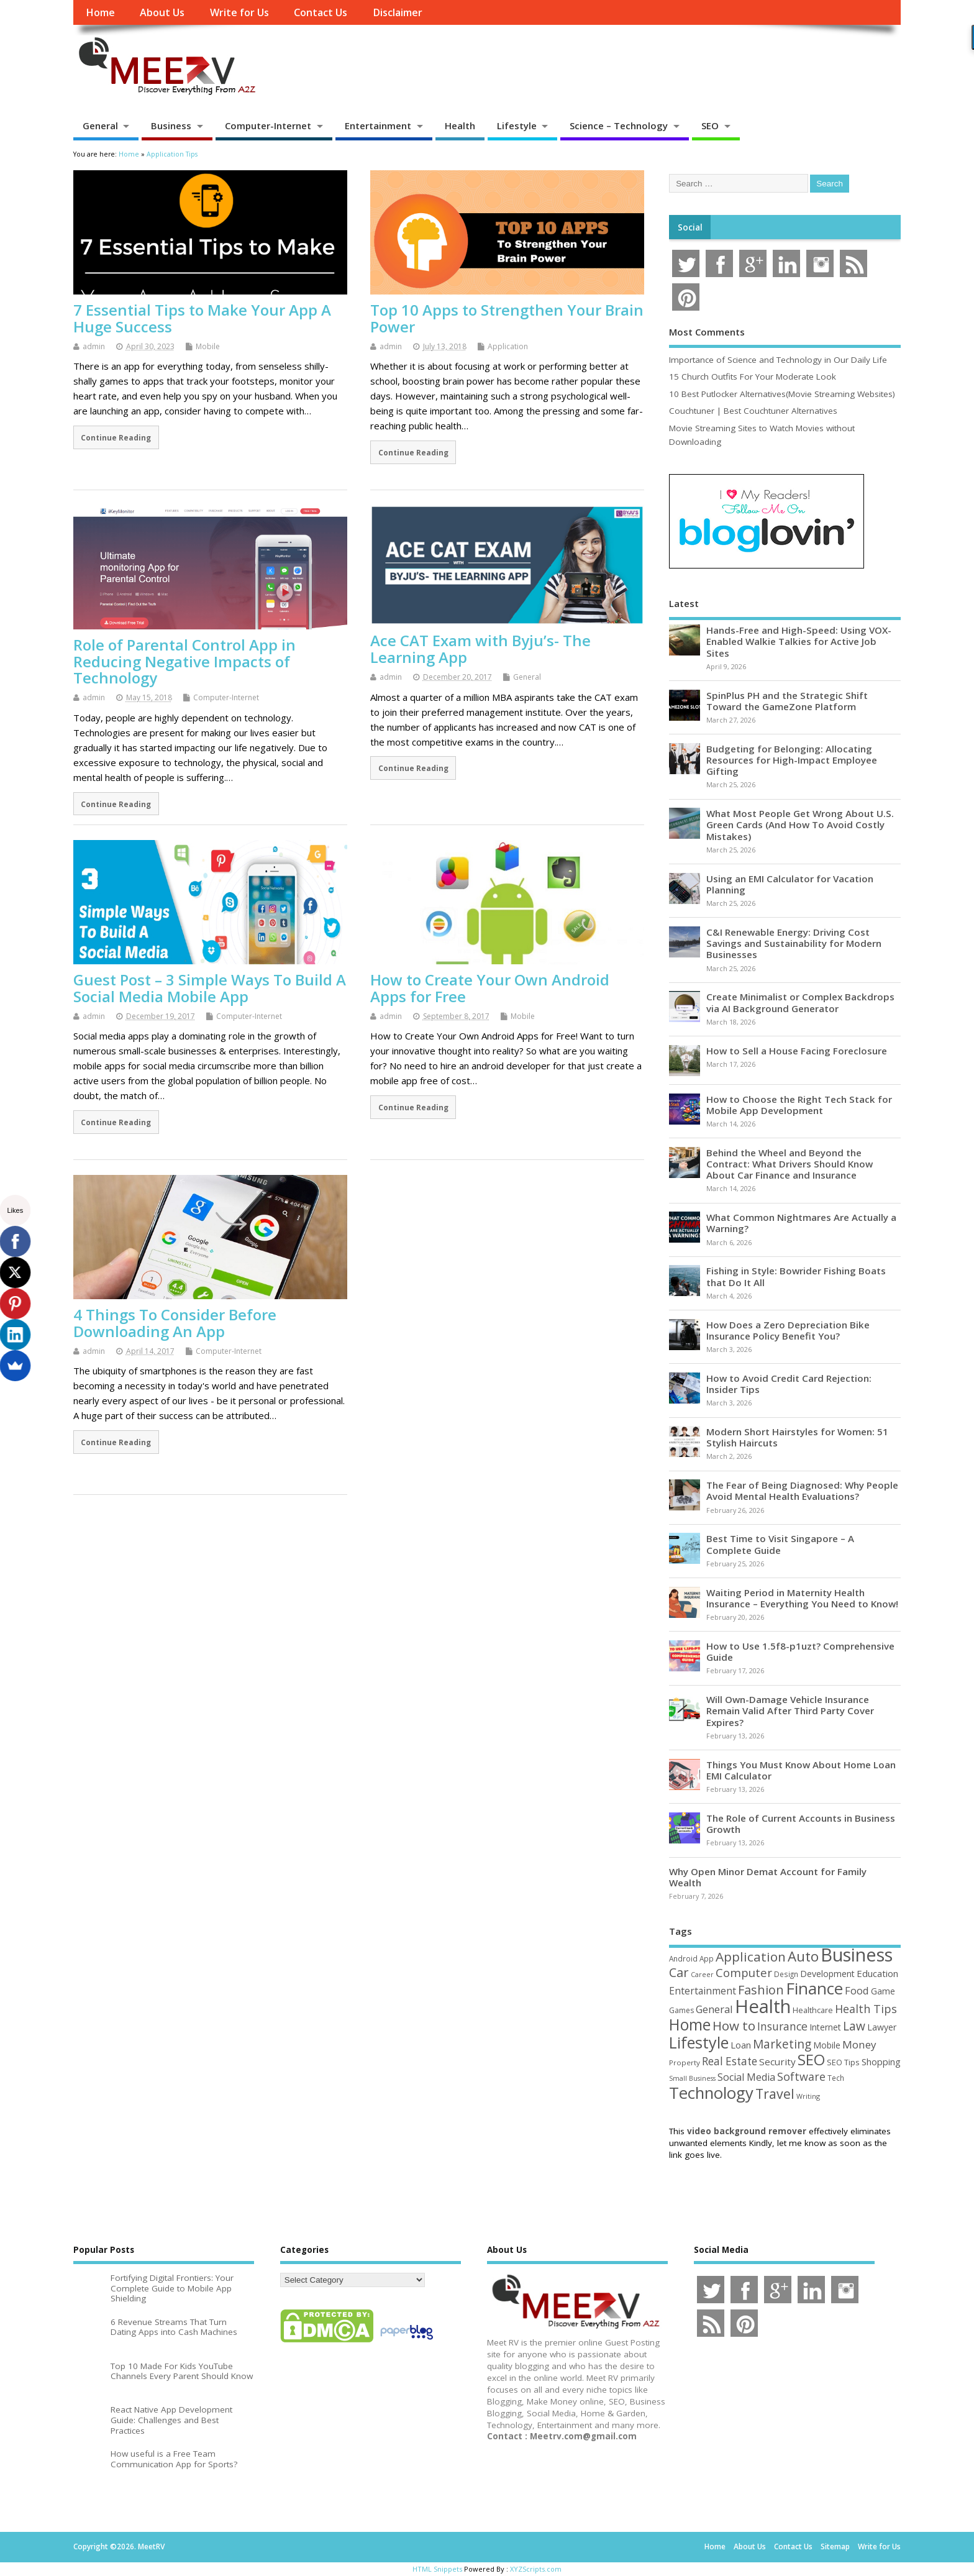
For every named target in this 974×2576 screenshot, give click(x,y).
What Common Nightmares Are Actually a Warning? (801, 1223)
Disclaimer (397, 12)
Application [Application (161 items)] (751, 1956)
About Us (162, 12)
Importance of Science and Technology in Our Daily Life (778, 359)
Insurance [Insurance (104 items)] (782, 2026)
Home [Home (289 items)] (690, 2024)
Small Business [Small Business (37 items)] (692, 2078)
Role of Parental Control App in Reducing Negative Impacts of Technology (184, 661)
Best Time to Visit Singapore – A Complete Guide (780, 1544)
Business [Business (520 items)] (857, 1954)
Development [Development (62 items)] (827, 1974)
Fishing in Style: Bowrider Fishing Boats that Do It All (796, 1276)
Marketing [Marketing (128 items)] (782, 2043)
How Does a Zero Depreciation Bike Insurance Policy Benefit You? (788, 1330)
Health (460, 125)
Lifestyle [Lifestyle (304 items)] (699, 2042)
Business (171, 125)
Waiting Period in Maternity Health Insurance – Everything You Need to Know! (802, 1598)
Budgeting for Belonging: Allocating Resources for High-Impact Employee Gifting (791, 759)
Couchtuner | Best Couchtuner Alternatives (753, 410)
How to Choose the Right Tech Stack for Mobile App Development (799, 1105)
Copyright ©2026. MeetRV (119, 2546)
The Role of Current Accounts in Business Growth (800, 1823)
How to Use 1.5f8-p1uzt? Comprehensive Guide (800, 1651)
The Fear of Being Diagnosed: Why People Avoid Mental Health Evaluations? (802, 1490)
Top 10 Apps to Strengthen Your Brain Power (507, 317)
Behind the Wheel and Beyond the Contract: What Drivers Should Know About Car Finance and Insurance (789, 1163)
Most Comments (707, 332)
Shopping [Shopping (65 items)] (881, 2061)
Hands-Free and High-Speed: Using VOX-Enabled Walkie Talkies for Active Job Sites (798, 641)
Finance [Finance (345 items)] (814, 1988)
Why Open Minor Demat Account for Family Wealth (768, 1877)
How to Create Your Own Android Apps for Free (489, 987)
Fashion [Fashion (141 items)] (761, 1989)
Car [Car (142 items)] (679, 1972)
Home (100, 12)
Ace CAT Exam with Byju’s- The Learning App (480, 648)
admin (94, 346)
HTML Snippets (437, 2569)
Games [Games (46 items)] (681, 2010)
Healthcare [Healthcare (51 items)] (813, 2010)
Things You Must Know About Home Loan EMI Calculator (801, 1770)
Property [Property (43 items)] (684, 2062)
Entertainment (378, 125)
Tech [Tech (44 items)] (835, 2078)
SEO (710, 125)
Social (690, 227)
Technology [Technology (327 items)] (711, 2092)
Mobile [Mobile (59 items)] (826, 2045)
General (100, 125)
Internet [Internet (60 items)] (825, 2027)
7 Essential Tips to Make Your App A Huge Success (202, 317)
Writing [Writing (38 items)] (808, 2096)
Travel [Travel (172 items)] (774, 2094)
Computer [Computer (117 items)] (744, 1972)
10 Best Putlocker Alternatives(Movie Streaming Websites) (782, 394)
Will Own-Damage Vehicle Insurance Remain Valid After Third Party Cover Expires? (790, 1710)
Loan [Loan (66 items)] (740, 2045)
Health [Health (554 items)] (763, 2006)
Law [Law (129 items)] (854, 2025)
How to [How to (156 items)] (733, 2025)
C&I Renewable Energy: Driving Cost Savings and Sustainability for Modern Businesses (793, 943)
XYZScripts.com (536, 2569)
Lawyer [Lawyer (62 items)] (881, 2027)
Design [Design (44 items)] (786, 1974)
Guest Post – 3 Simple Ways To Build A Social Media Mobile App (209, 987)
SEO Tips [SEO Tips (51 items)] (843, 2062)
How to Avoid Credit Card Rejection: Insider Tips (789, 1383)
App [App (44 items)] (706, 1958)
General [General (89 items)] (714, 2009)
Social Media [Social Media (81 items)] (746, 2077)
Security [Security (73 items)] (777, 2061)
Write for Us (239, 12)
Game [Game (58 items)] (883, 1991)
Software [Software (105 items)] (801, 2076)
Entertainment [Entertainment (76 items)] (702, 1991)
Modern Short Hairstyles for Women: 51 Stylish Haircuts (797, 1437)
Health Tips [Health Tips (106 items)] (866, 2008)
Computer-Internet (268, 125)
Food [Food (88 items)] (857, 1990)
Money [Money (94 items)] (859, 2044)
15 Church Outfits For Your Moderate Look (752, 376)
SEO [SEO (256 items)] (811, 2059)
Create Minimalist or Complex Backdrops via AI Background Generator (800, 1002)
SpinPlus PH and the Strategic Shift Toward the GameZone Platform (787, 701)
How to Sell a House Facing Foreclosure (796, 1050)
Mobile (208, 346)
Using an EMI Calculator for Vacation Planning (789, 884)
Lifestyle (517, 125)
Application (508, 346)
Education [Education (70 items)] (877, 1973)
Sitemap (835, 2546)
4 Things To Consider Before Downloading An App (174, 1322)
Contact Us (320, 12)
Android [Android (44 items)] (683, 1958)
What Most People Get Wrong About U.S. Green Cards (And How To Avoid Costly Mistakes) (800, 824)
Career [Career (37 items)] (702, 1974)
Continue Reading (116, 437)
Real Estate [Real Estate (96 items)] (729, 2061)
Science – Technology (619, 125)
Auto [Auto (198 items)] (803, 1956)
